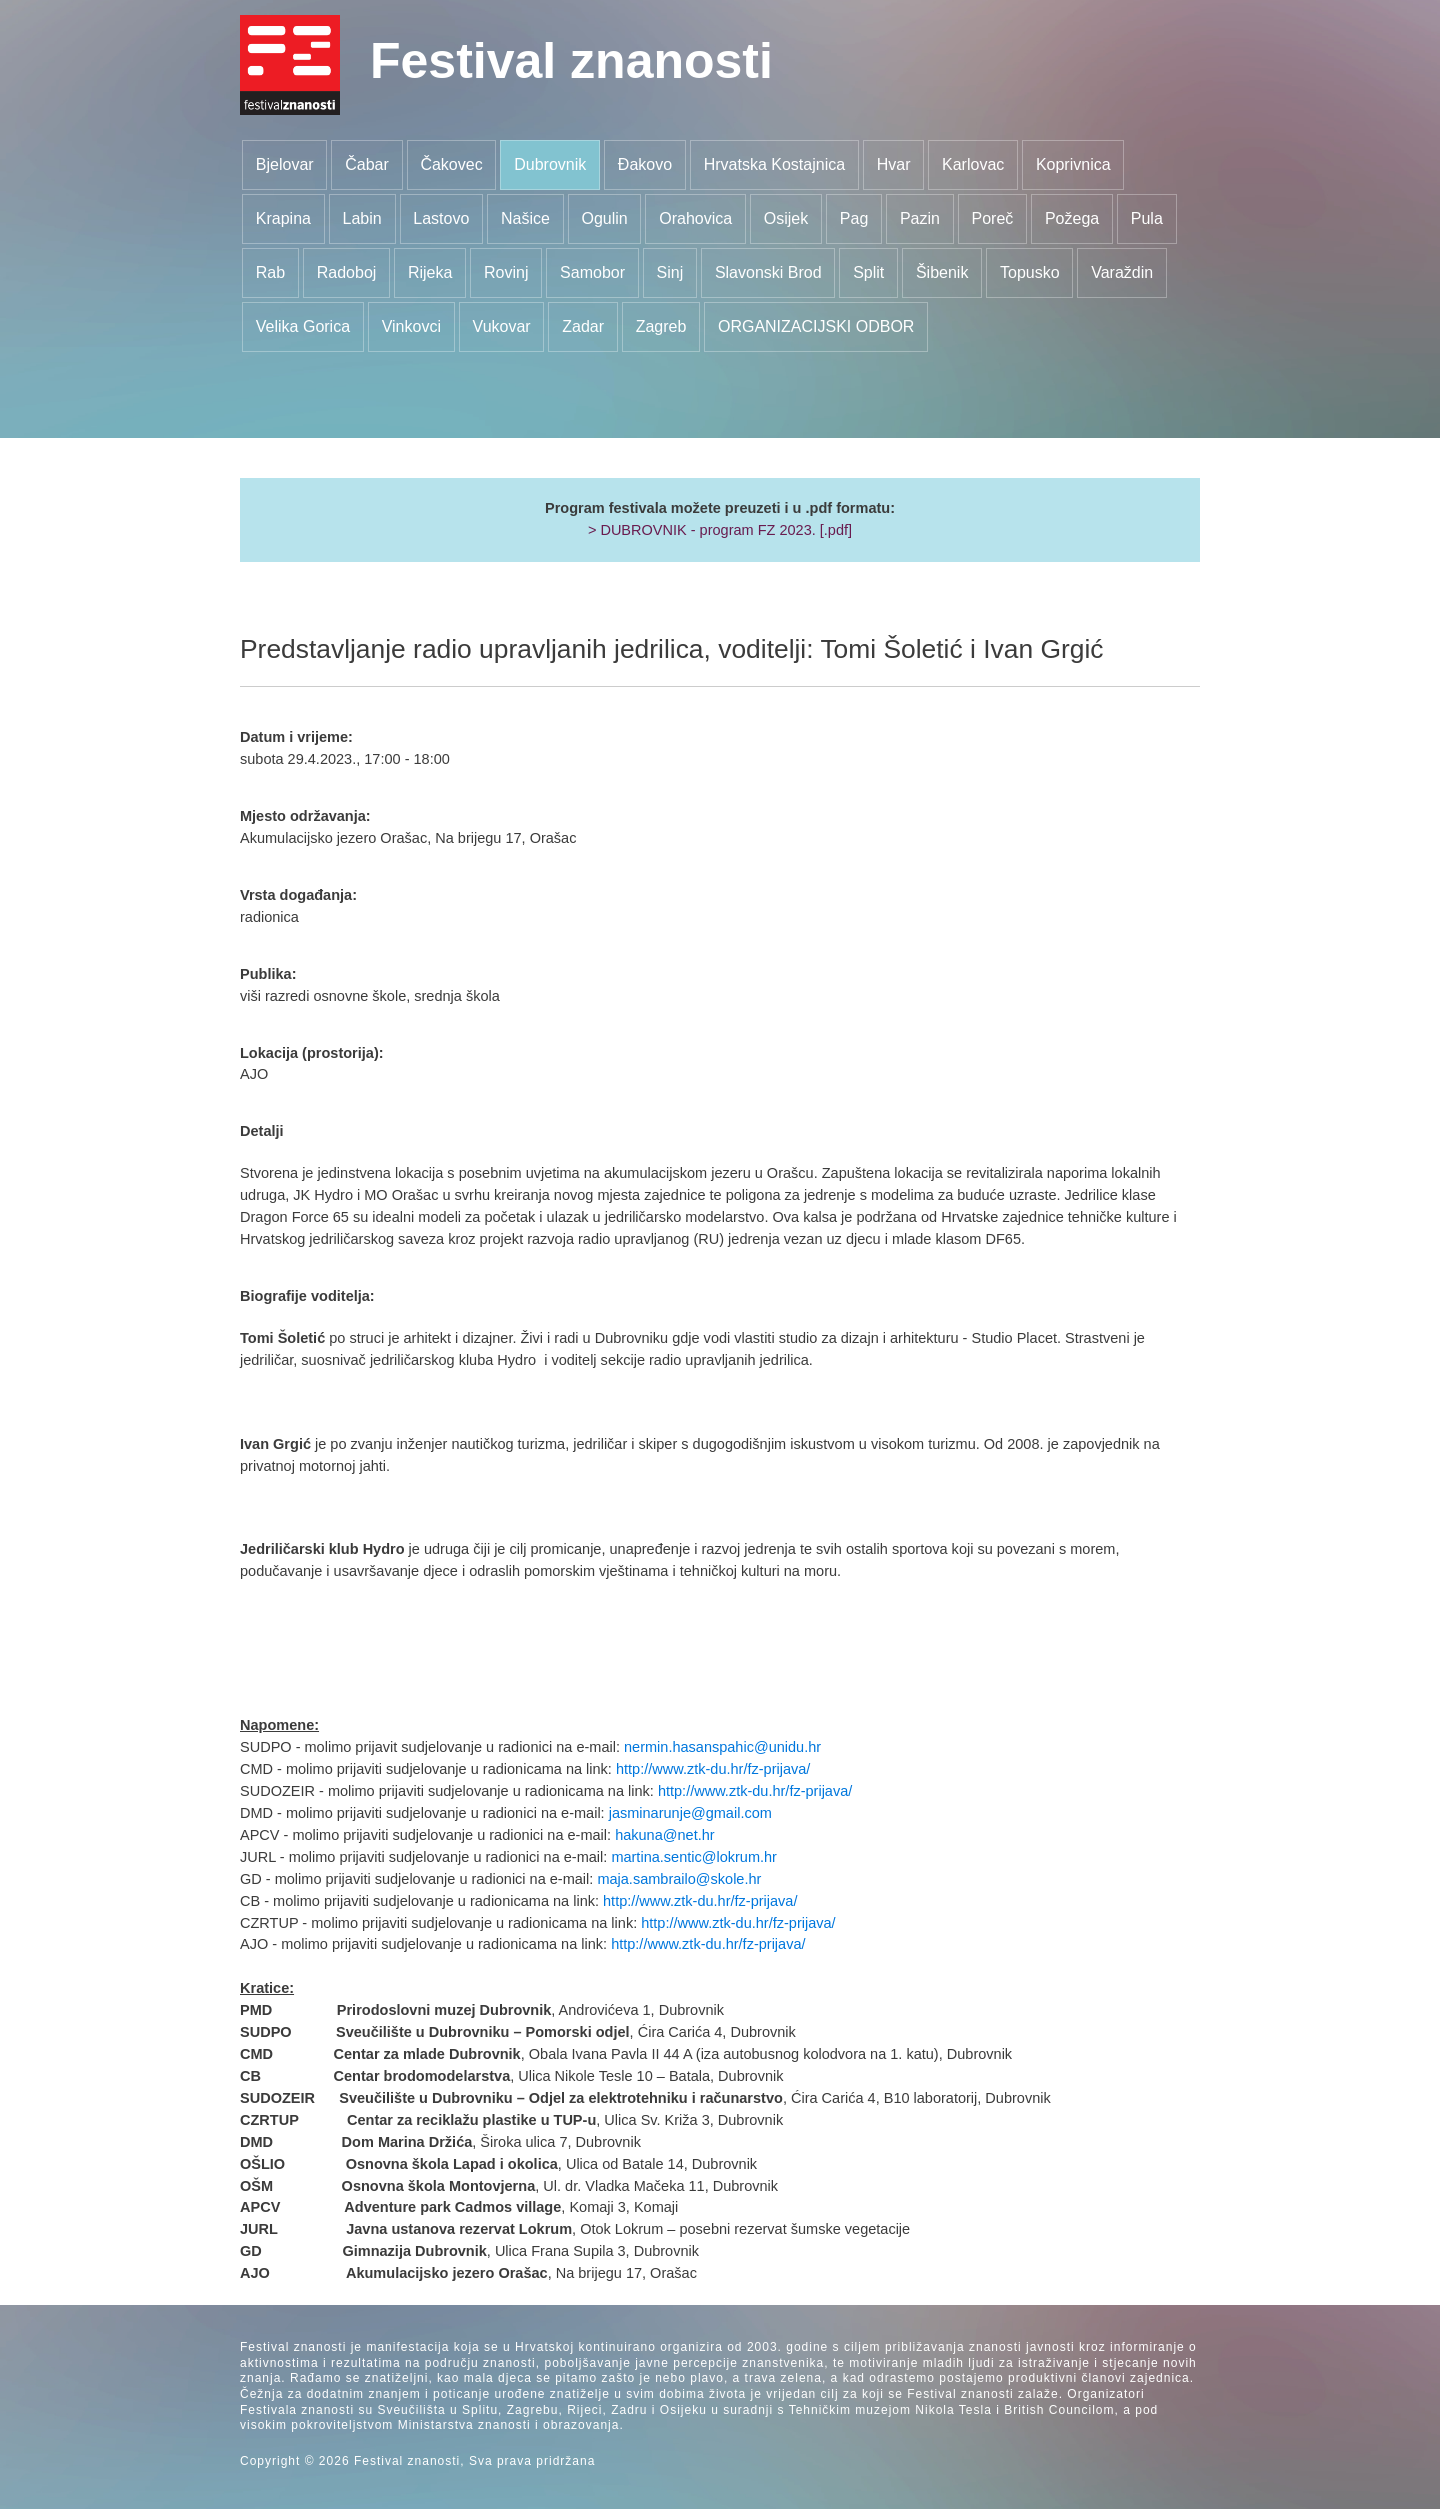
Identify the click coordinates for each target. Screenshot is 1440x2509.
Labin (362, 218)
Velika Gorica (303, 326)
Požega (1072, 218)
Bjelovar (285, 164)
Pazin (920, 218)
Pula (1147, 218)
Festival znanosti (571, 61)
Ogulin (604, 218)
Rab (270, 272)
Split (868, 272)
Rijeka (430, 272)
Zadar (583, 326)
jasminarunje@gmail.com (690, 1813)
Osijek (786, 218)
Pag (854, 218)
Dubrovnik (550, 164)
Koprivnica (1073, 164)
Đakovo (645, 164)
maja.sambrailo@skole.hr (679, 1879)
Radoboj (347, 272)
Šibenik (942, 272)
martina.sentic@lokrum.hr (694, 1857)
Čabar (367, 164)
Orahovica (695, 218)
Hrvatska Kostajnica (774, 164)
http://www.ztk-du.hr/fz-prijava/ (713, 1769)
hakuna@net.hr (664, 1835)
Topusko (1030, 272)
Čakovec (451, 164)
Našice (525, 218)
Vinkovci (411, 326)
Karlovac (973, 164)
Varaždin (1122, 272)
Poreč (993, 218)
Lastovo (441, 218)
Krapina (283, 218)
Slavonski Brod (768, 272)
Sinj (670, 272)
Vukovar (502, 326)
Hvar (894, 164)
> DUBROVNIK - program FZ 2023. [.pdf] (720, 530)
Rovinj (506, 272)
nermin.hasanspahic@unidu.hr (722, 1747)
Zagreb (661, 326)
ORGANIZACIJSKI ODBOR (816, 326)
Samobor (592, 272)
